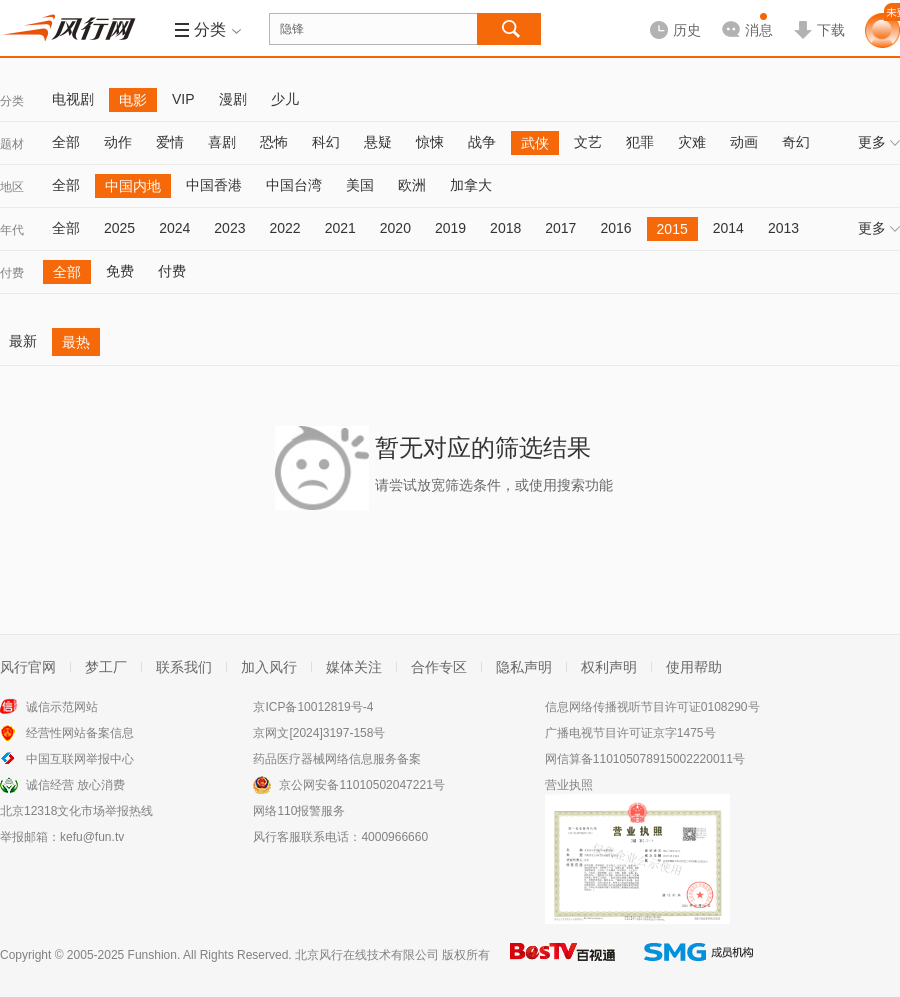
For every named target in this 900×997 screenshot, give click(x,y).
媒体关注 (354, 667)
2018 (505, 228)
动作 (118, 142)
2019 (450, 228)
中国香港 (214, 185)
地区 (12, 187)
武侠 (535, 143)
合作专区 (439, 667)
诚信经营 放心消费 (75, 785)
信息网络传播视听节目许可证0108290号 (652, 707)
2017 (560, 228)
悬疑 (378, 142)
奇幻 (796, 142)
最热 (76, 342)
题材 (12, 144)
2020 (395, 228)
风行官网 (28, 667)
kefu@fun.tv (92, 837)
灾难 (692, 142)
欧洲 (412, 185)
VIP (183, 99)
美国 (360, 185)
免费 (120, 271)
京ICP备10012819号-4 (313, 707)
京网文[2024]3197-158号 (319, 733)
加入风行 (269, 667)
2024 (174, 228)
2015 (672, 229)
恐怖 (274, 142)
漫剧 (233, 99)
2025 (119, 228)
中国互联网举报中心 (80, 759)
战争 (482, 142)
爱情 (170, 142)
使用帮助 (694, 667)
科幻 (326, 142)
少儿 (285, 99)
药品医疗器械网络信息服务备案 (337, 759)
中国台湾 (294, 185)
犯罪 (640, 142)
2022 (284, 228)
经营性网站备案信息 (80, 733)
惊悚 (430, 142)
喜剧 (222, 142)
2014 (728, 228)
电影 (133, 100)
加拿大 (471, 185)
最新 (23, 341)
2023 (229, 228)
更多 (879, 142)
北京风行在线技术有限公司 (367, 955)
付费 (12, 273)
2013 (783, 228)
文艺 (588, 142)
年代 (12, 230)
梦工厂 (106, 667)
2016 (615, 228)
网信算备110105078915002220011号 (645, 759)
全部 (66, 142)
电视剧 (73, 99)
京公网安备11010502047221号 (361, 785)
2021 (340, 228)
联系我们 (184, 667)
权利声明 (609, 667)
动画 (744, 142)
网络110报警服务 (299, 811)
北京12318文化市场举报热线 (76, 811)
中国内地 (133, 186)
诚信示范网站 (62, 707)
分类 (12, 101)
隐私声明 (524, 667)
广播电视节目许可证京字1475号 (630, 733)
